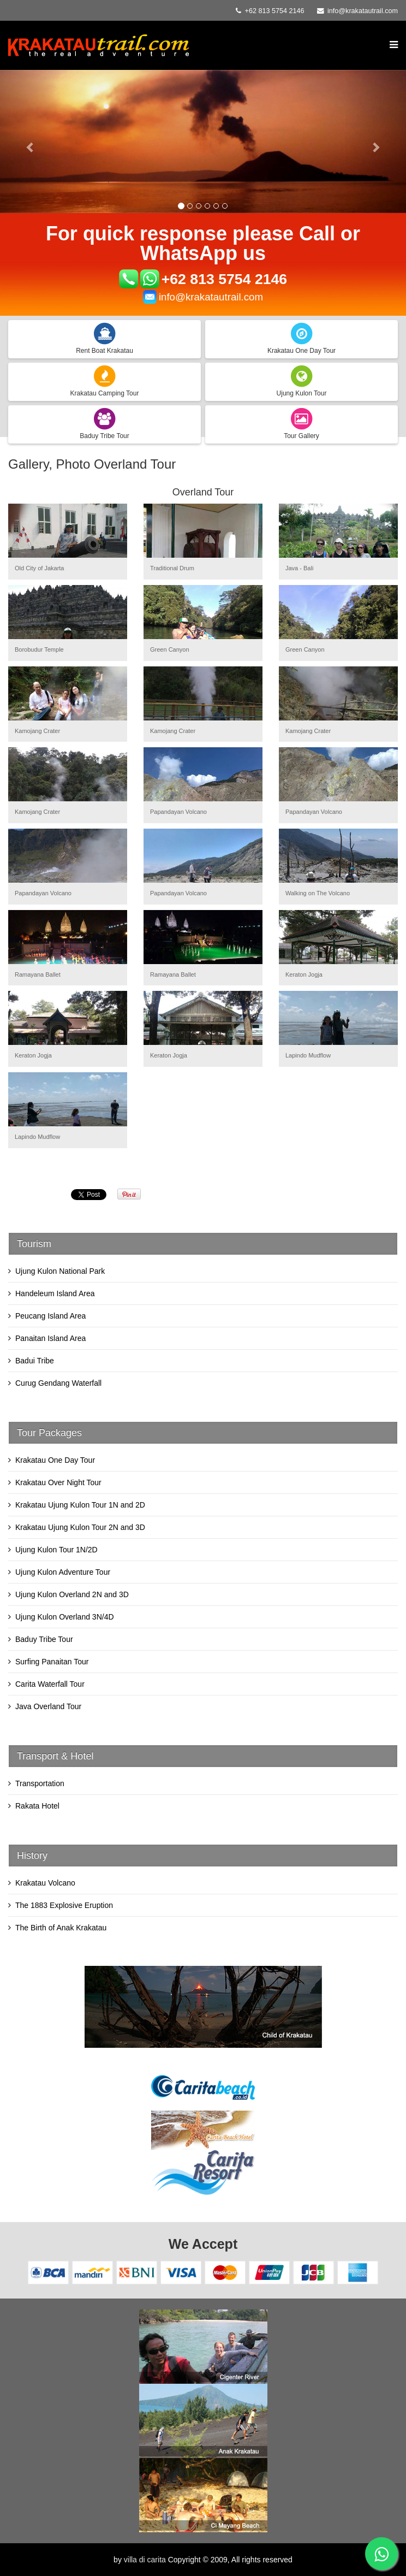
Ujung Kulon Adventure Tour (62, 1572)
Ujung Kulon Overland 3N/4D (64, 1616)
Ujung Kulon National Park (60, 1271)
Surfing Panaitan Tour (51, 1661)
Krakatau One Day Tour (55, 1460)
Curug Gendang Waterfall (58, 1383)
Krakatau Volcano (45, 1882)
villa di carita (145, 2559)
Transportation (39, 1783)
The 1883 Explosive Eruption (64, 1905)
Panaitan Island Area (50, 1338)
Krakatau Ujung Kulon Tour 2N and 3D (80, 1527)
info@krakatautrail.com (362, 11)
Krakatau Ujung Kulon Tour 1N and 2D (80, 1504)
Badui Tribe (34, 1360)
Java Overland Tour (48, 1706)
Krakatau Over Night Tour (58, 1482)
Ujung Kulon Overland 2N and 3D (72, 1594)
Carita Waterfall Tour (50, 1684)
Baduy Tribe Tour (44, 1639)
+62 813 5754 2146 (225, 279)
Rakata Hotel (37, 1805)
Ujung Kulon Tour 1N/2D (56, 1549)
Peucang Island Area (50, 1315)
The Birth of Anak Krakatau (60, 1927)
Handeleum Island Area (55, 1293)
